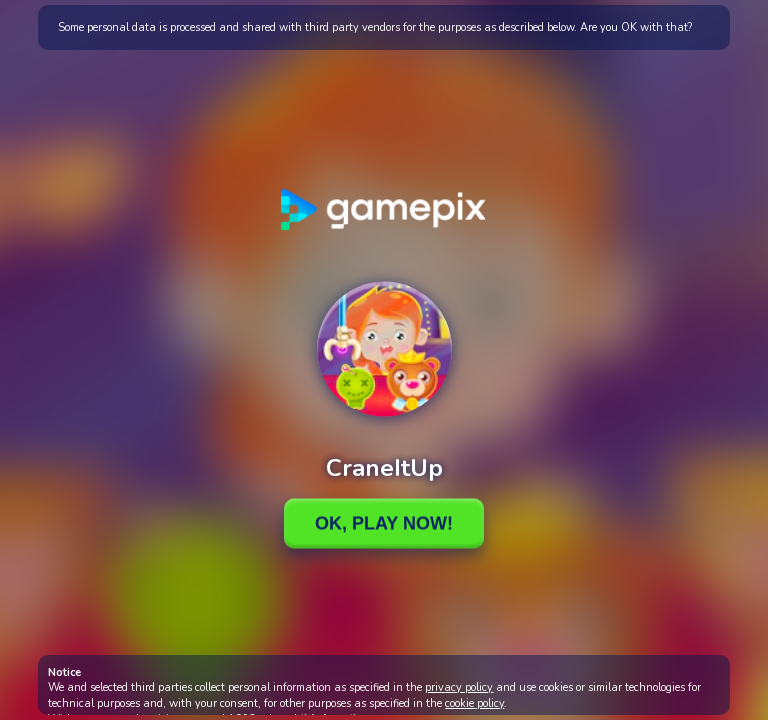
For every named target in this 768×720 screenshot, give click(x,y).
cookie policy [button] (474, 703)
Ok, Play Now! (384, 523)
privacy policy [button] (459, 687)
